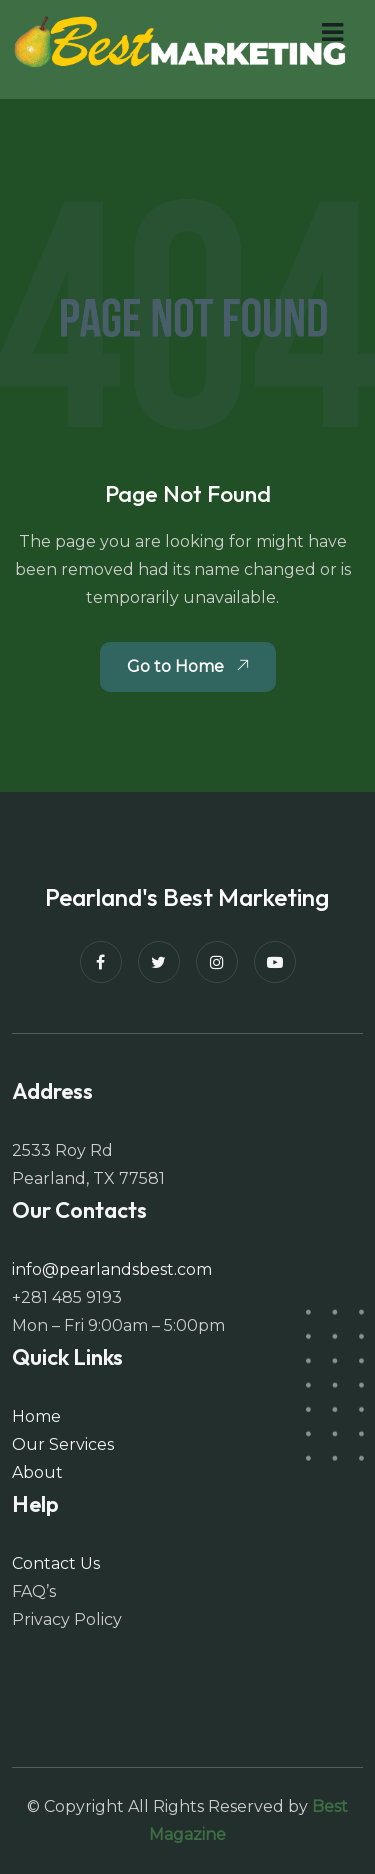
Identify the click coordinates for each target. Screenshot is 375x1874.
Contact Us (56, 1563)
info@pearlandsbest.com (112, 1269)
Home (36, 1416)
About (37, 1472)
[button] (332, 32)
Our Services (63, 1444)
